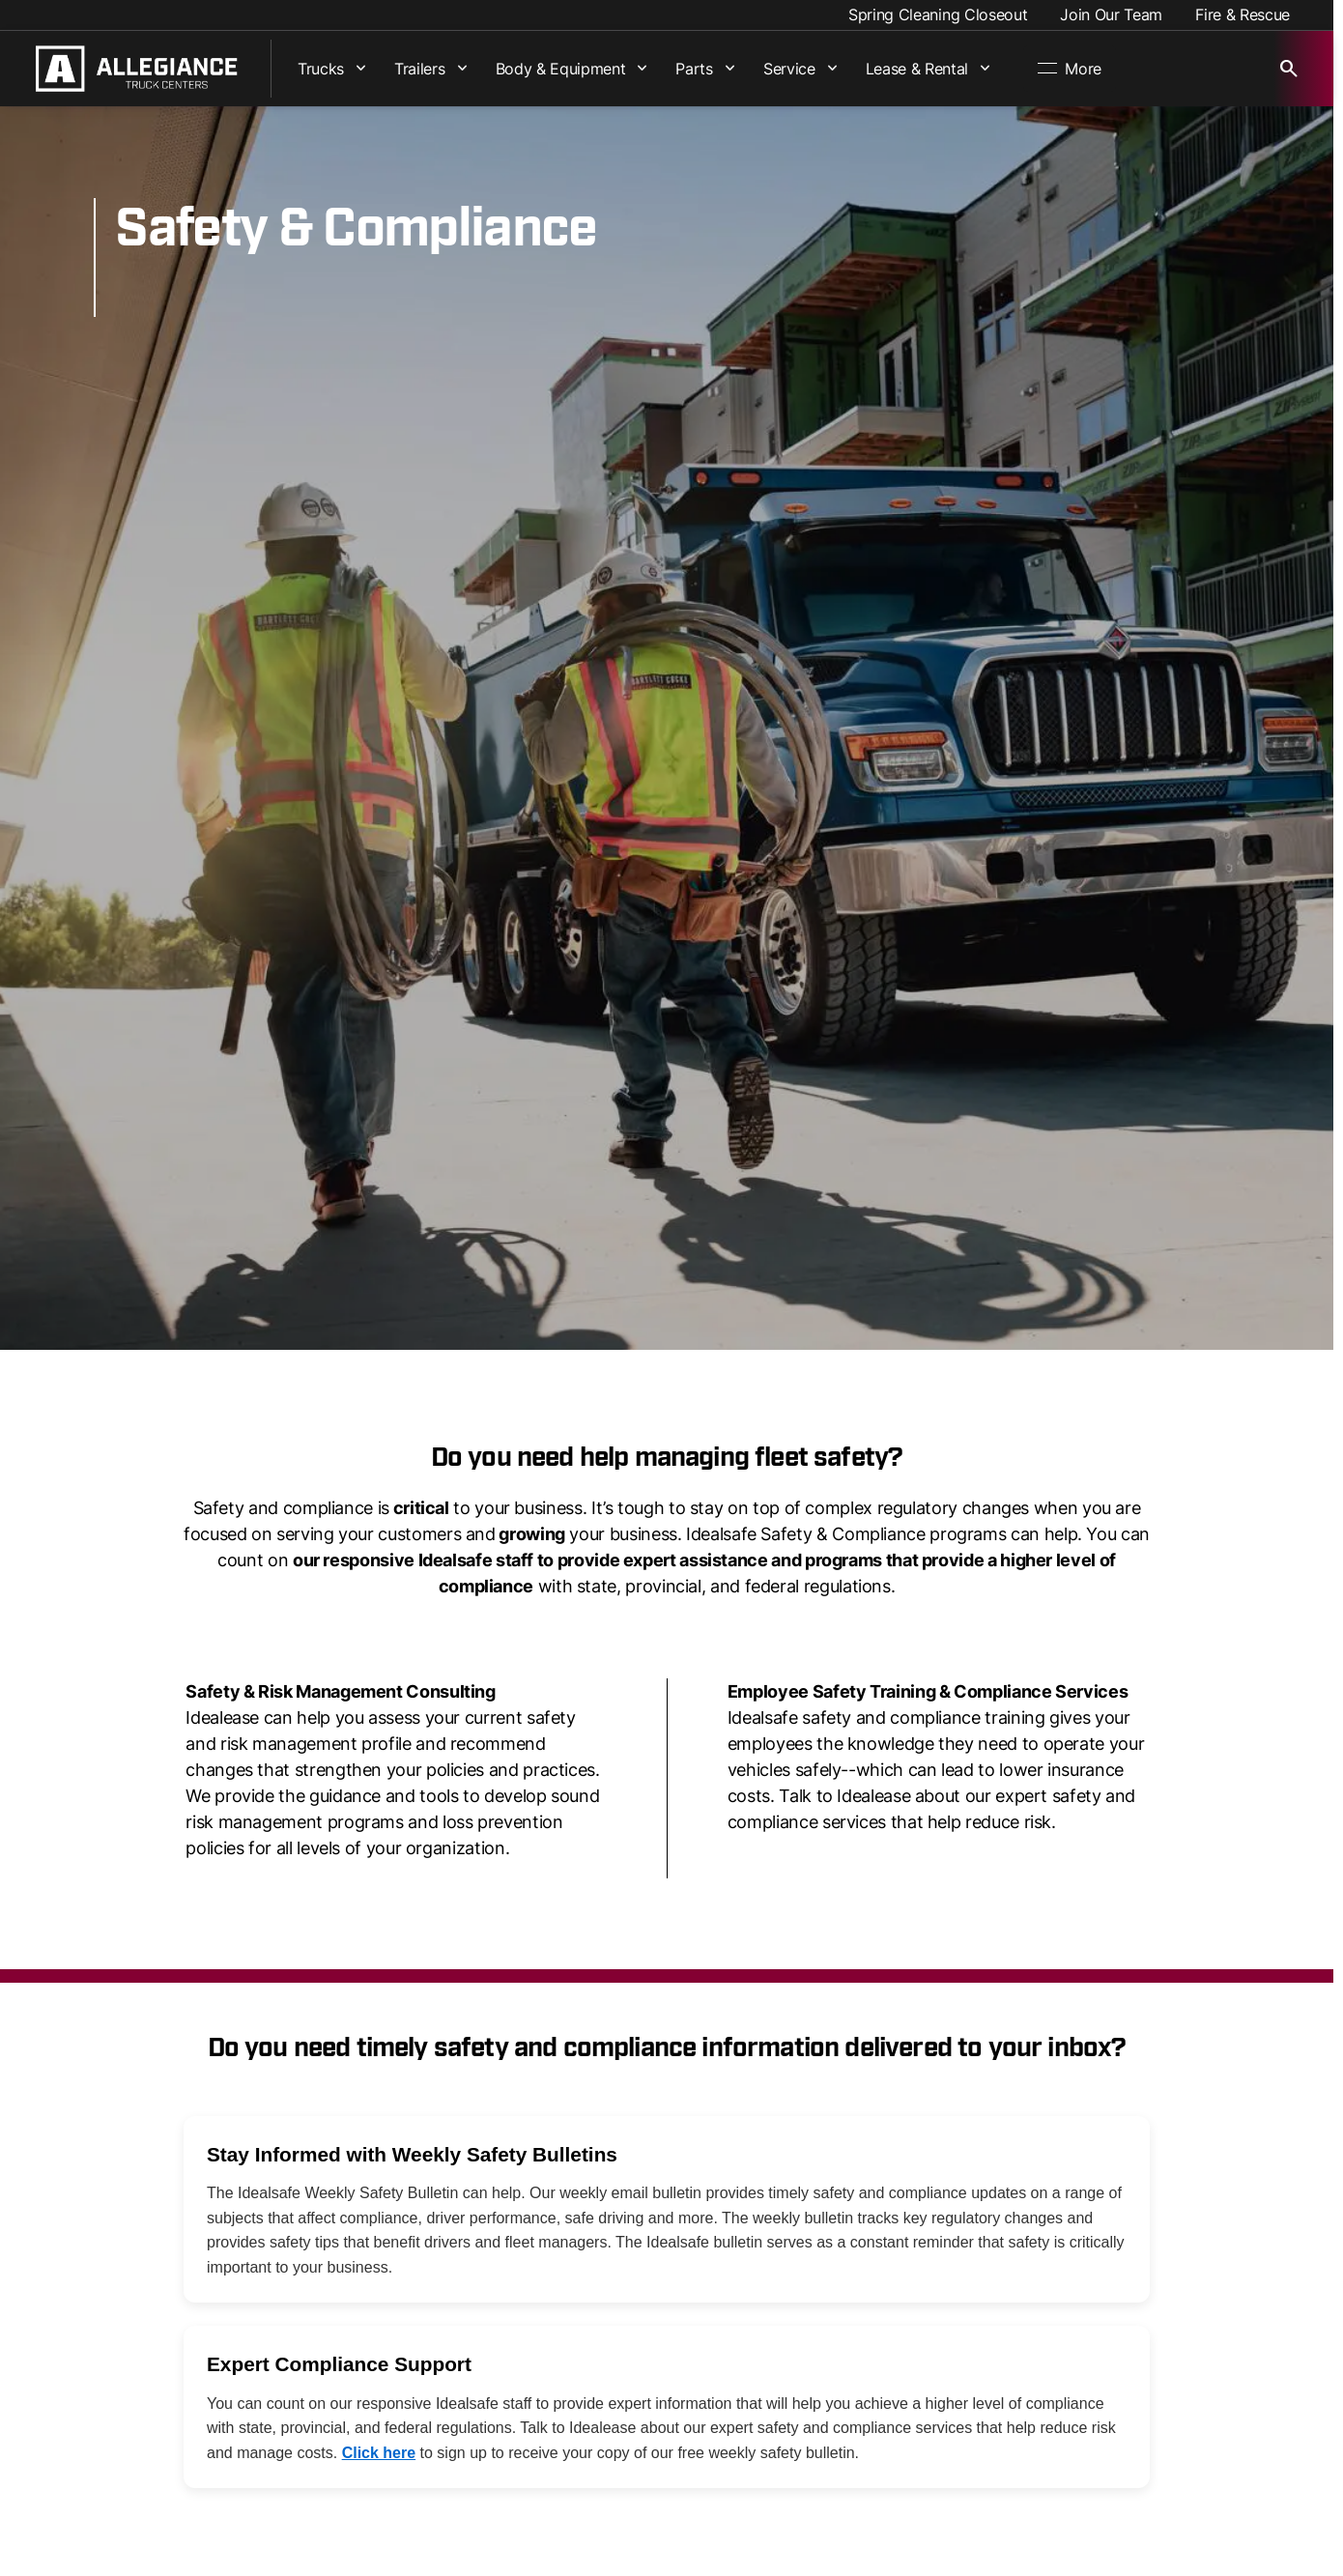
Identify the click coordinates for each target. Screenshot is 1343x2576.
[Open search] (1288, 68)
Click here (378, 2453)
